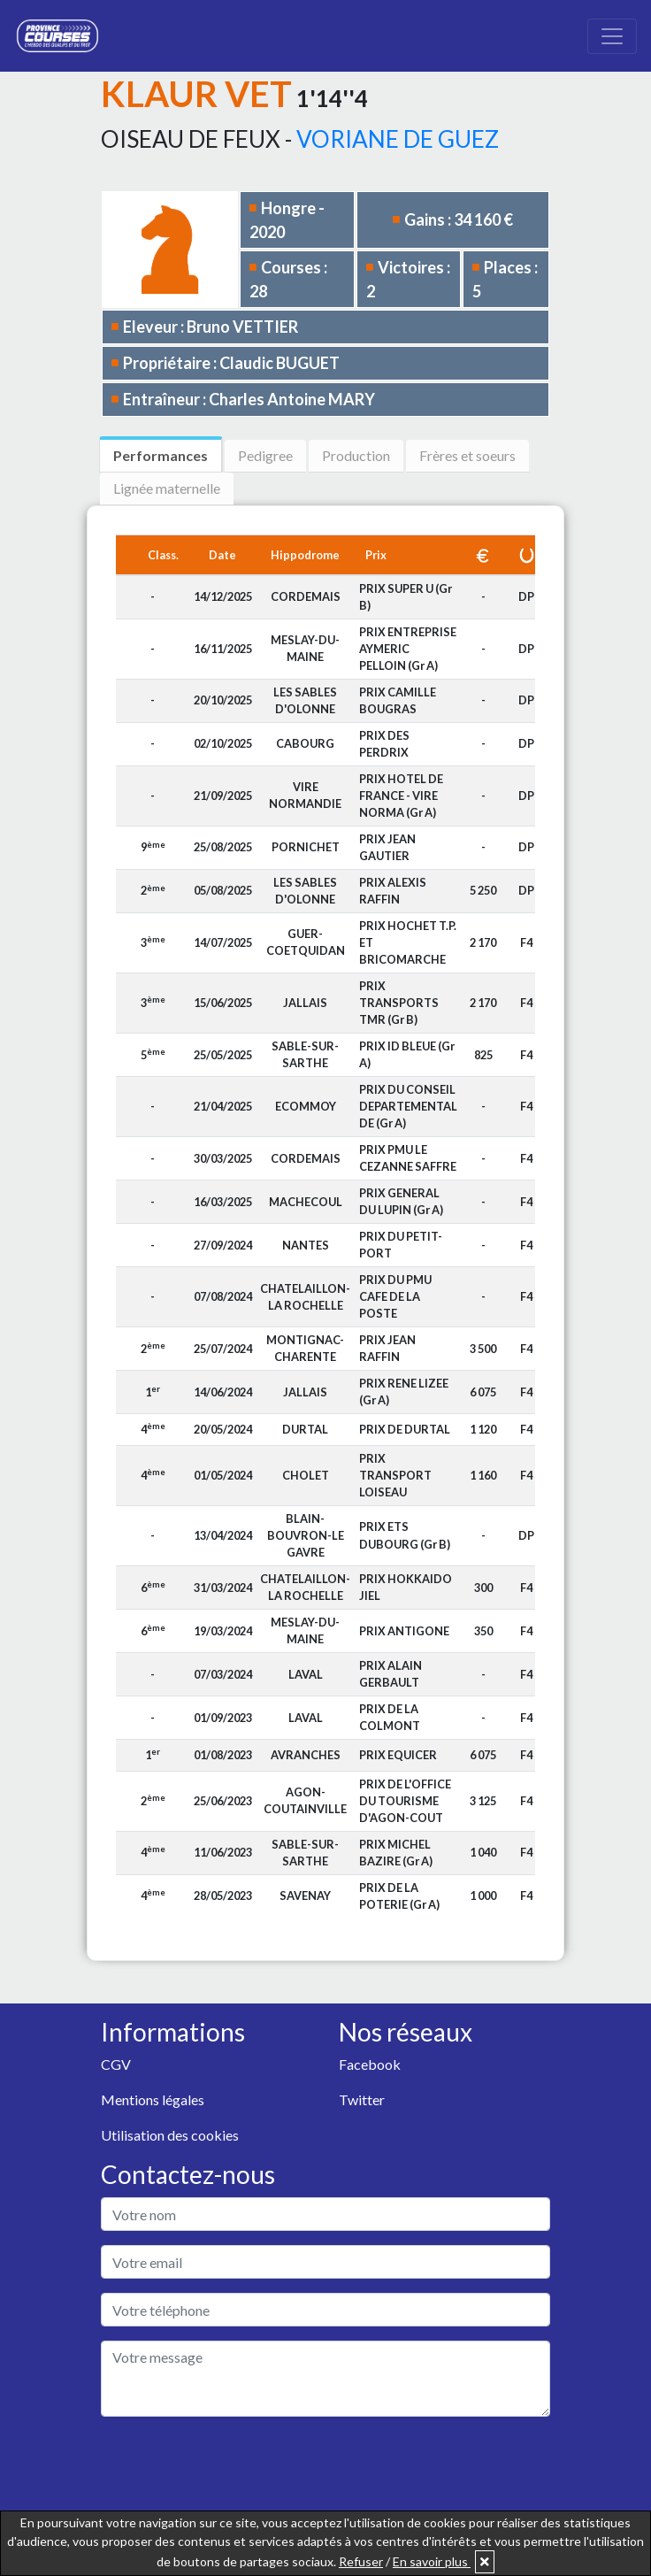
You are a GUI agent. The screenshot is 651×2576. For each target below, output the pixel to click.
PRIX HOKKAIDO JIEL (405, 1587)
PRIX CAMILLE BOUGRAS (397, 700)
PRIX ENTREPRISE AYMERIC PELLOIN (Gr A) (407, 649)
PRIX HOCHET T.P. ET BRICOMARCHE (407, 942)
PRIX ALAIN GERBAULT (390, 1673)
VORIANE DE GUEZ (397, 139)
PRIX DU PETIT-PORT (400, 1244)
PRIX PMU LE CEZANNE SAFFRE (407, 1157)
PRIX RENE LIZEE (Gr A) (403, 1391)
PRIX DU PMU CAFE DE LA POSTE (395, 1296)
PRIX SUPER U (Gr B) (405, 596)
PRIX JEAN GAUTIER (387, 847)
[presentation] (235, 2465)
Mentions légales (152, 2099)
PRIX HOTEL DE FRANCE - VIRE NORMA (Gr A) (401, 795)
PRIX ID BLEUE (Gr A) (407, 1054)
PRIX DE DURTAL (404, 1429)
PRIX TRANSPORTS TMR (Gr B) (399, 1003)
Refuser (361, 2561)
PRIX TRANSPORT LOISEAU (395, 1475)
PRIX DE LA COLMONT (389, 1717)
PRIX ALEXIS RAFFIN (392, 890)
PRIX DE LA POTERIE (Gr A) (399, 1895)
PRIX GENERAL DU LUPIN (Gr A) (401, 1201)
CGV (116, 2064)
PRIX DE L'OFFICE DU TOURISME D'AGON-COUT (405, 1801)
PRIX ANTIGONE (404, 1631)
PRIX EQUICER (398, 1755)
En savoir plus (432, 2561)
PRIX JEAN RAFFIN (387, 1348)
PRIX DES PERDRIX (384, 743)
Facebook (370, 2064)
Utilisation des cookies (170, 2134)
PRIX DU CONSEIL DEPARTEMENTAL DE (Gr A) (408, 1106)
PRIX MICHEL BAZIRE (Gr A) (396, 1852)
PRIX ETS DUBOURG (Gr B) (404, 1534)
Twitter (362, 2099)
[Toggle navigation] (612, 36)
